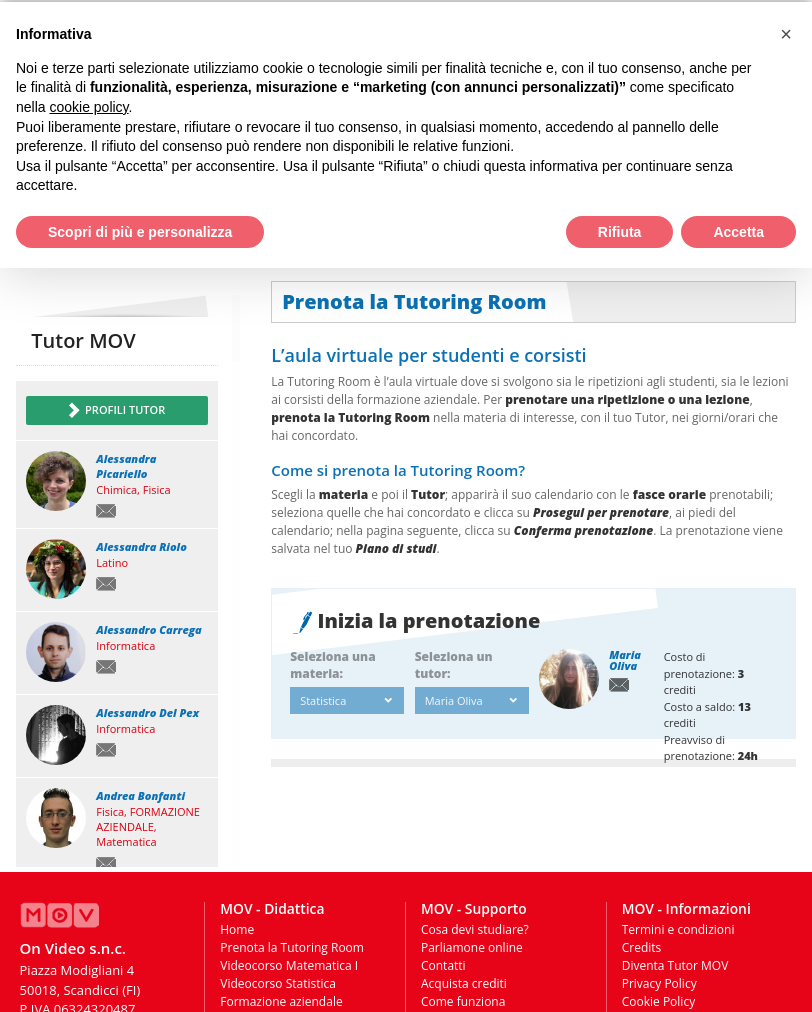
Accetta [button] (738, 230)
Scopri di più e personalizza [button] (140, 230)
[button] (786, 32)
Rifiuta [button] (620, 230)
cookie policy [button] (88, 105)
